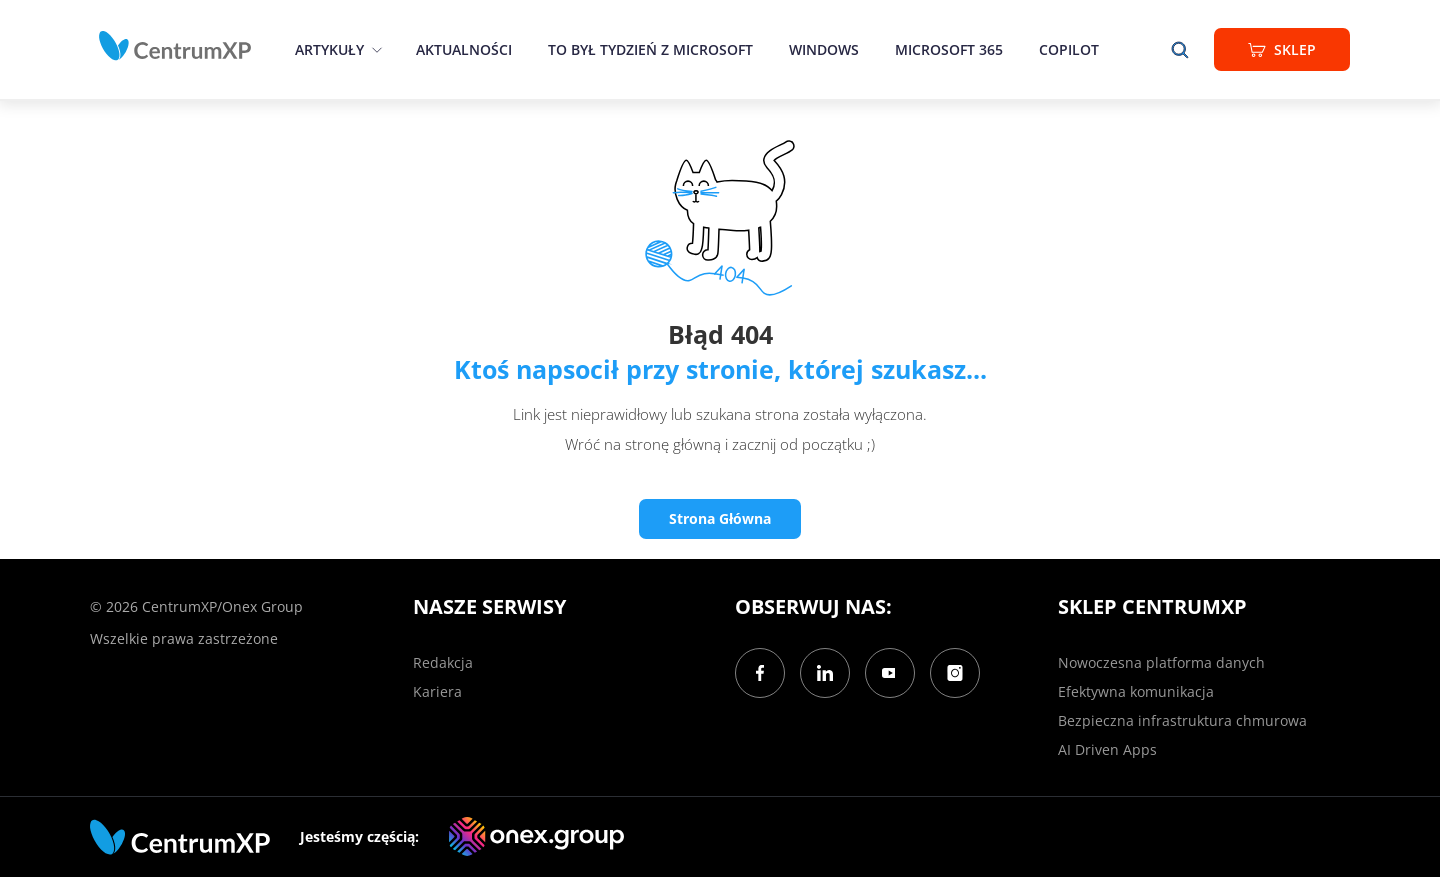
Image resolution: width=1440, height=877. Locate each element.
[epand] (374, 49)
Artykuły (329, 49)
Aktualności (464, 49)
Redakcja (443, 662)
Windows (824, 49)
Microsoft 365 (949, 49)
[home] (175, 46)
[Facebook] (760, 673)
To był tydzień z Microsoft (650, 49)
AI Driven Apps (1107, 749)
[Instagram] (955, 673)
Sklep (1282, 49)
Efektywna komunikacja (1136, 691)
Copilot (1069, 49)
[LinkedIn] (825, 673)
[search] (1180, 49)
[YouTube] (890, 673)
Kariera (437, 691)
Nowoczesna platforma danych (1161, 662)
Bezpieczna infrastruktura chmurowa (1182, 720)
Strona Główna (720, 518)
